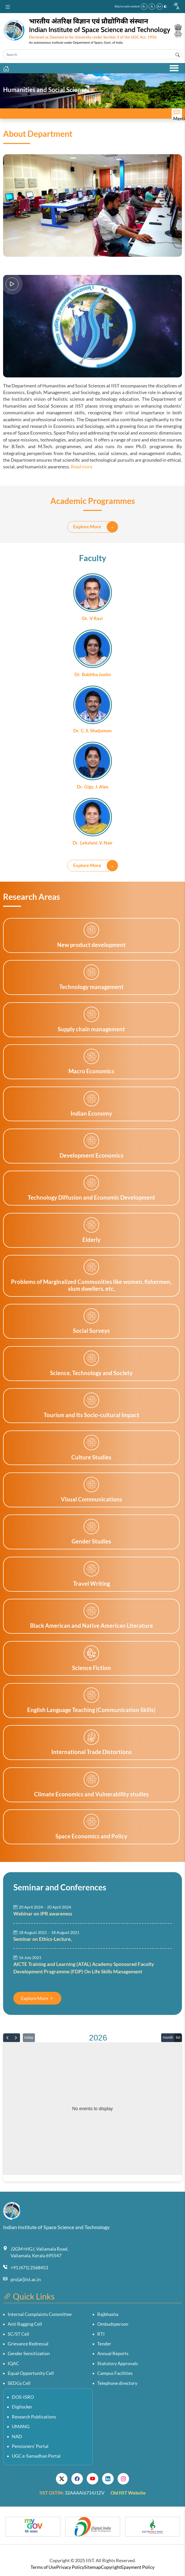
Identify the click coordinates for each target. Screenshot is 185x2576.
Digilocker (22, 2406)
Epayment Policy (137, 2567)
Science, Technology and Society (91, 1372)
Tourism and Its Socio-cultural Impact (91, 1414)
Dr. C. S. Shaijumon (92, 730)
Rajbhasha (107, 2314)
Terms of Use (43, 2567)
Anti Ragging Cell (25, 2324)
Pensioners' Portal (30, 2446)
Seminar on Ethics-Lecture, (42, 1939)
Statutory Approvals (117, 2363)
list (178, 2037)
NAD (17, 2436)
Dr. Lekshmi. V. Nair (93, 843)
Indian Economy (91, 1113)
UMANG (21, 2426)
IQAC (13, 2363)
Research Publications (34, 2416)
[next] (16, 2037)
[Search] (88, 54)
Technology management (91, 986)
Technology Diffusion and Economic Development (91, 1197)
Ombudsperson (112, 2324)
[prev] (7, 2037)
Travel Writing (91, 1583)
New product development (91, 944)
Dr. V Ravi (92, 618)
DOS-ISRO (23, 2397)
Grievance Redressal (28, 2343)
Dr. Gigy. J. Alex (93, 786)
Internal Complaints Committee (40, 2314)
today (28, 2037)
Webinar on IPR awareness (42, 1913)
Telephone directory (117, 2383)
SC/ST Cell (18, 2334)
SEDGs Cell (19, 2383)
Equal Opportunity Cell (31, 2373)
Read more (81, 466)
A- (144, 6)
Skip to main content (127, 6)
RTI (101, 2334)
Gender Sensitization (29, 2353)
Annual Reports (113, 2353)
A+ (159, 6)
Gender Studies (91, 1541)
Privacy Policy (70, 2567)
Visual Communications (91, 1499)
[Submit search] (177, 54)
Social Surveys (91, 1330)
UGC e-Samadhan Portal (36, 2456)
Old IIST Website (128, 2493)
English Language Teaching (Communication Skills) (91, 1709)
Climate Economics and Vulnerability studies (91, 1794)
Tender (104, 2343)
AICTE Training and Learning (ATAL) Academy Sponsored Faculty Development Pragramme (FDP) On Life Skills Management (83, 1967)
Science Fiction (91, 1667)
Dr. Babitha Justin (92, 674)
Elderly (91, 1239)
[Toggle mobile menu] (177, 113)
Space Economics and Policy (91, 1836)
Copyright (111, 2567)
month (168, 2037)
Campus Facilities (115, 2373)
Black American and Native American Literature (91, 1625)
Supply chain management (91, 1029)
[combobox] (176, 6)
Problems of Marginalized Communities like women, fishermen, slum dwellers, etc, (91, 1285)
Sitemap (92, 2567)
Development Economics (91, 1155)
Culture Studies (91, 1457)
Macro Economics (91, 1071)
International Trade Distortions (91, 1751)
